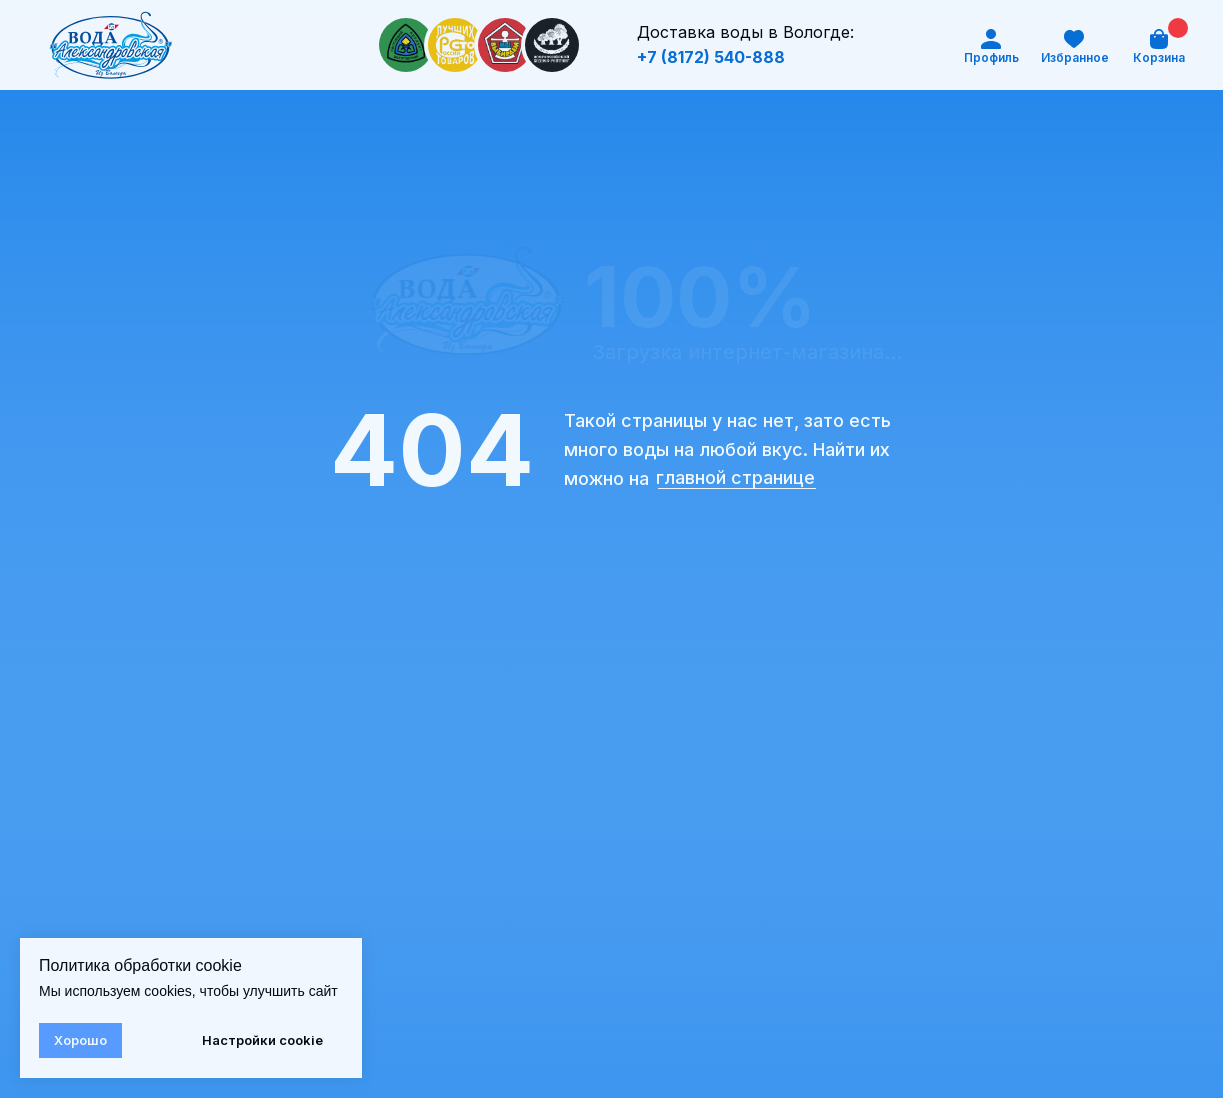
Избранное (1075, 57)
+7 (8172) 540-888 (711, 57)
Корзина (1159, 57)
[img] (111, 45)
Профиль (991, 57)
